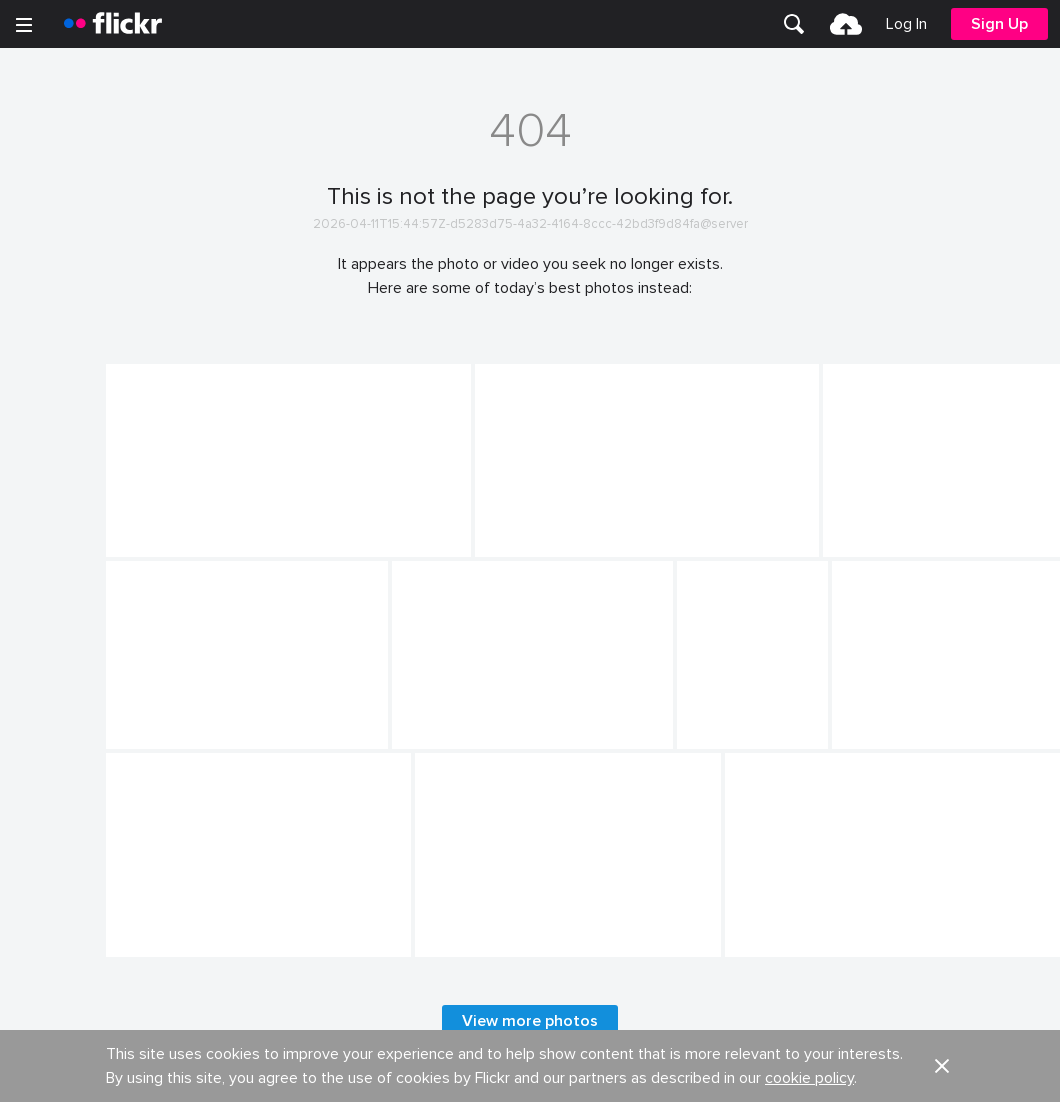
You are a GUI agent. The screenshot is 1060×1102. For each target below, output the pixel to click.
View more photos (530, 1021)
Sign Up (999, 24)
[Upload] (846, 24)
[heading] (113, 24)
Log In (906, 24)
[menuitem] (794, 24)
